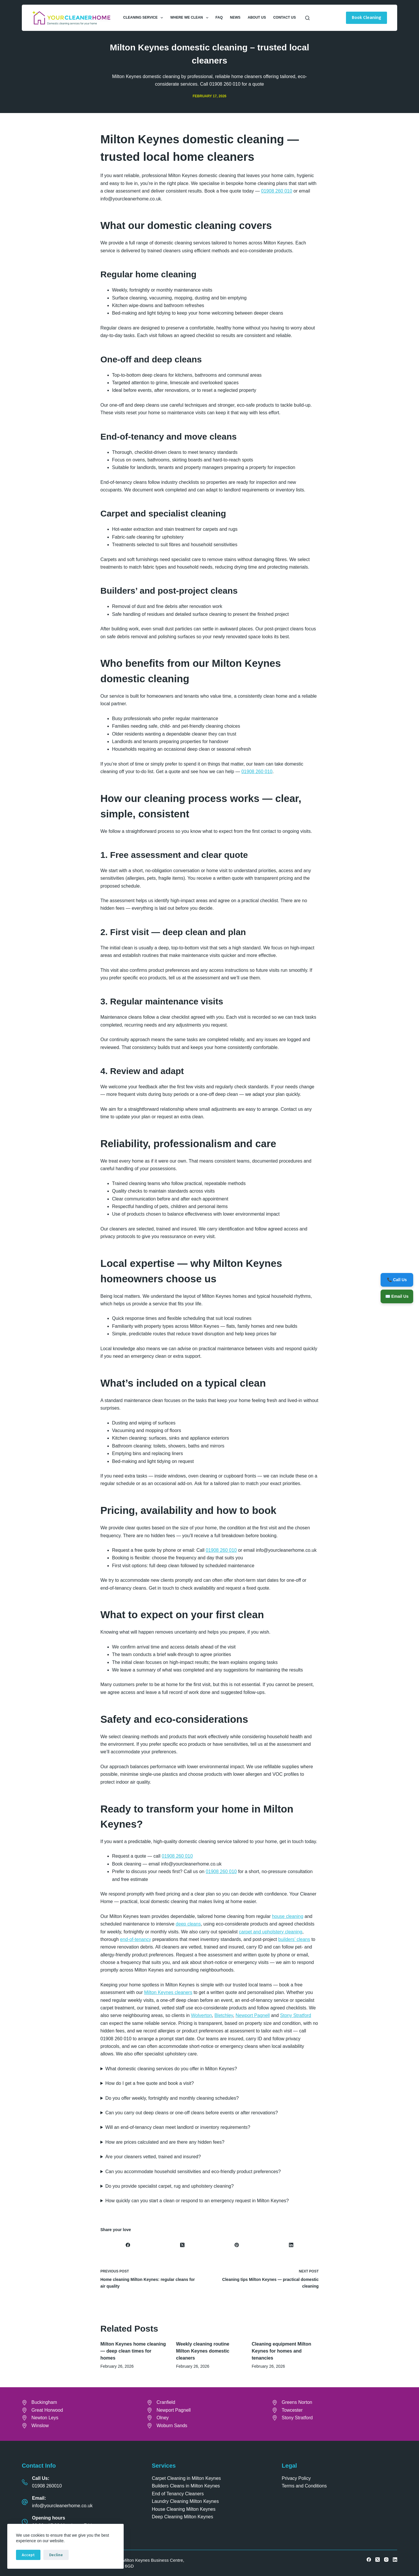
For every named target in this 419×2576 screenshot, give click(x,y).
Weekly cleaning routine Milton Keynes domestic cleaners (202, 2351)
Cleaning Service (144, 17)
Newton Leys (44, 2417)
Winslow (40, 2425)
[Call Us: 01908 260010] (25, 2482)
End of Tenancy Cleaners (178, 2493)
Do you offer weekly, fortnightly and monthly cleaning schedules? (172, 2098)
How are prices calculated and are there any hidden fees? (164, 2142)
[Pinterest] (237, 2245)
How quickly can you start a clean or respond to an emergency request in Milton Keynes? (197, 2200)
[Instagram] (386, 2559)
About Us (257, 17)
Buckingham (44, 2402)
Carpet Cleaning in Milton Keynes (186, 2478)
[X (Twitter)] (182, 2245)
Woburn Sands (172, 2425)
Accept (28, 2555)
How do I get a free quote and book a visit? (149, 2083)
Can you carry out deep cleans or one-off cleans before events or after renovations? (191, 2112)
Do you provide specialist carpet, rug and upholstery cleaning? (169, 2186)
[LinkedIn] (291, 2245)
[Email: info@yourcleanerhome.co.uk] (25, 2502)
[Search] (307, 18)
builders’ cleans (294, 1939)
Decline (56, 2555)
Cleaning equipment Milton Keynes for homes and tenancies (281, 2351)
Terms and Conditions (304, 2485)
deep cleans (188, 1923)
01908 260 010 (276, 190)
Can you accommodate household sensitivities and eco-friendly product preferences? (193, 2171)
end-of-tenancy (135, 1939)
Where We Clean (190, 17)
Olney (163, 2417)
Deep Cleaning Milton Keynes (182, 2516)
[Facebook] (128, 2245)
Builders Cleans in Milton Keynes (186, 2485)
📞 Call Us (397, 1279)
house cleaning (287, 1916)
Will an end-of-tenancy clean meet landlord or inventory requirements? (177, 2127)
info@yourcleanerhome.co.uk (62, 2505)
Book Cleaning (366, 17)
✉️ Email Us (397, 1296)
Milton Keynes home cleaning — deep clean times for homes (133, 2351)
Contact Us (284, 17)
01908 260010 (47, 2485)
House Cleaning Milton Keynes (184, 2509)
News (235, 17)
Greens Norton (297, 2402)
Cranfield (166, 2402)
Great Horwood (47, 2410)
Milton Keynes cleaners (168, 1992)
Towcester (292, 2410)
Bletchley (223, 2015)
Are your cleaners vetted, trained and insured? (153, 2156)
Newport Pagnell (253, 2015)
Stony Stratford (295, 2015)
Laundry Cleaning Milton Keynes (185, 2501)
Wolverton (201, 2015)
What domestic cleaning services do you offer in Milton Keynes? (171, 2068)
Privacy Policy (296, 2478)
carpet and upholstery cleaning (270, 1931)
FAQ (219, 17)
